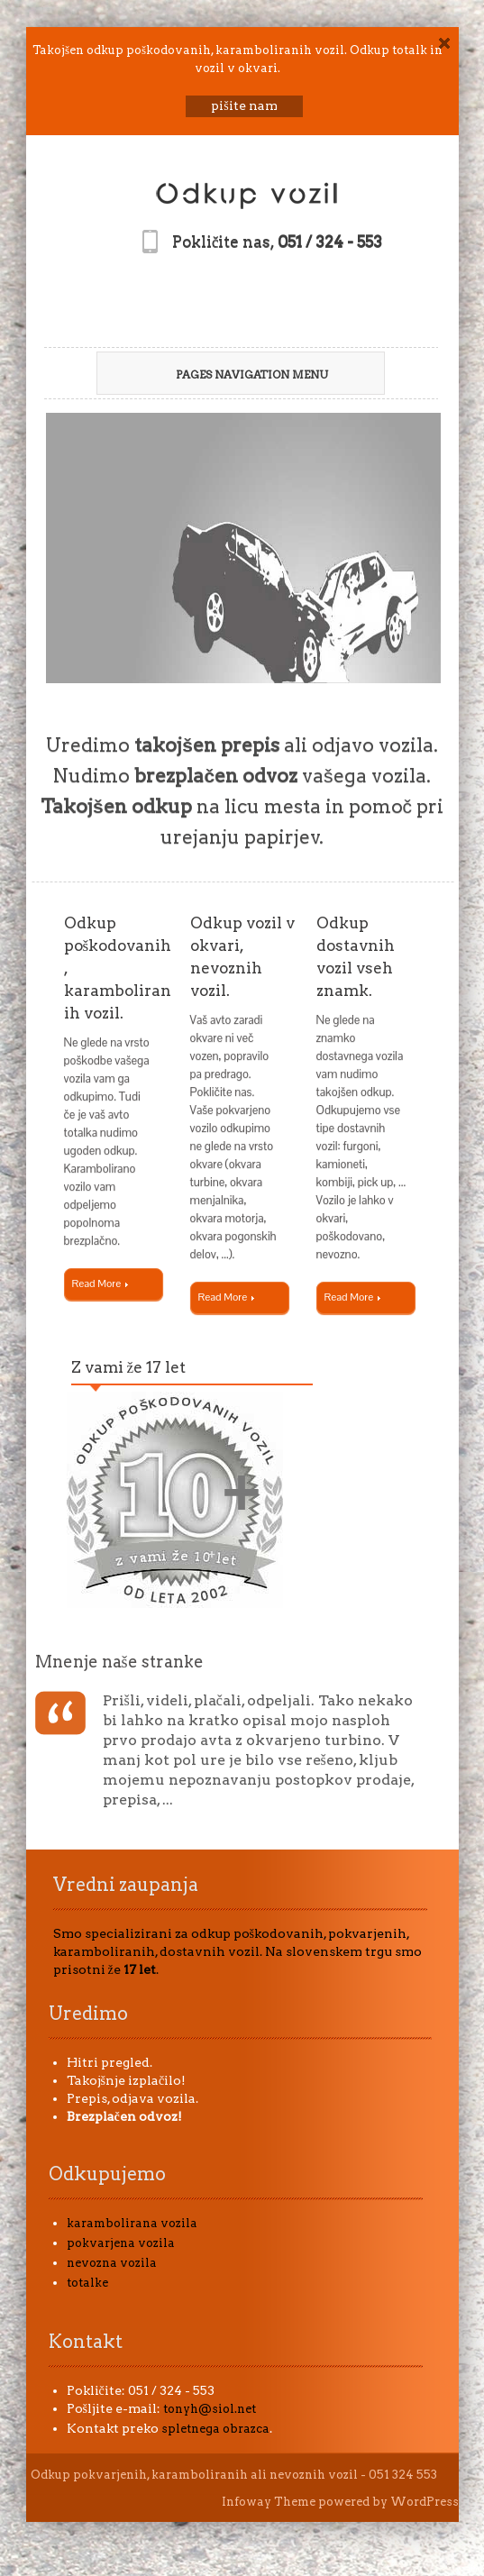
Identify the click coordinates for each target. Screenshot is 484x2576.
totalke (87, 2282)
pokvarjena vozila (121, 2243)
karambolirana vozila (132, 2223)
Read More (100, 1283)
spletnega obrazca (215, 2428)
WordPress (424, 2501)
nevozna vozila (112, 2263)
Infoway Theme (268, 2501)
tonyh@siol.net (209, 2409)
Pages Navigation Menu (233, 374)
